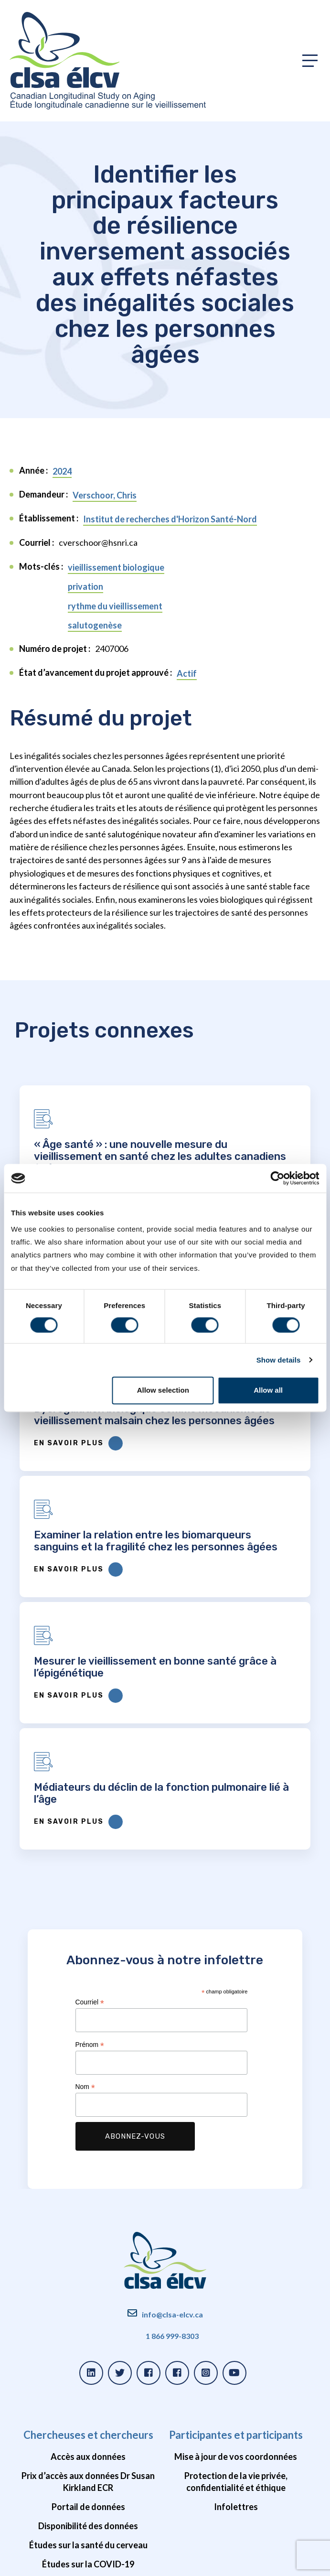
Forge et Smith (295, 2562)
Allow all (268, 1390)
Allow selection (163, 1390)
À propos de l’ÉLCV (236, 2299)
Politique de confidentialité (53, 2563)
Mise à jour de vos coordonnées (235, 2149)
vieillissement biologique (116, 567)
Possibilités (235, 2455)
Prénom (89, 1738)
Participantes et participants (236, 2127)
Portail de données (88, 2200)
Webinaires (88, 2359)
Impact (235, 2340)
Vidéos (236, 2474)
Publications (88, 2340)
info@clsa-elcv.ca (172, 2007)
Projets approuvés (88, 2321)
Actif (187, 673)
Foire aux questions (88, 2378)
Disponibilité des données (88, 2219)
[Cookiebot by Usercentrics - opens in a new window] (277, 1178)
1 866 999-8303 (172, 2029)
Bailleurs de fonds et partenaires (235, 2417)
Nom (85, 1780)
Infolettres (236, 2200)
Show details (278, 1360)
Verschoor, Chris (105, 495)
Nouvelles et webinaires (235, 2359)
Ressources (88, 2299)
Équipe (236, 2378)
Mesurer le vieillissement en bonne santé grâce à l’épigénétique (84, 1480)
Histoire (236, 2321)
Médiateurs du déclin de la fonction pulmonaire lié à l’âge (241, 1480)
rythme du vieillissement (115, 606)
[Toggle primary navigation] (309, 60)
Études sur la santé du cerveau (88, 2238)
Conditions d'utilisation (128, 2563)
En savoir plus (67, 1515)
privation (85, 586)
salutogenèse (95, 625)
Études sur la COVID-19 (88, 2257)
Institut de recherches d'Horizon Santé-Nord (170, 519)
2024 (62, 471)
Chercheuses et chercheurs (88, 2127)
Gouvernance (236, 2436)
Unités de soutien (236, 2397)
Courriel (89, 1695)
